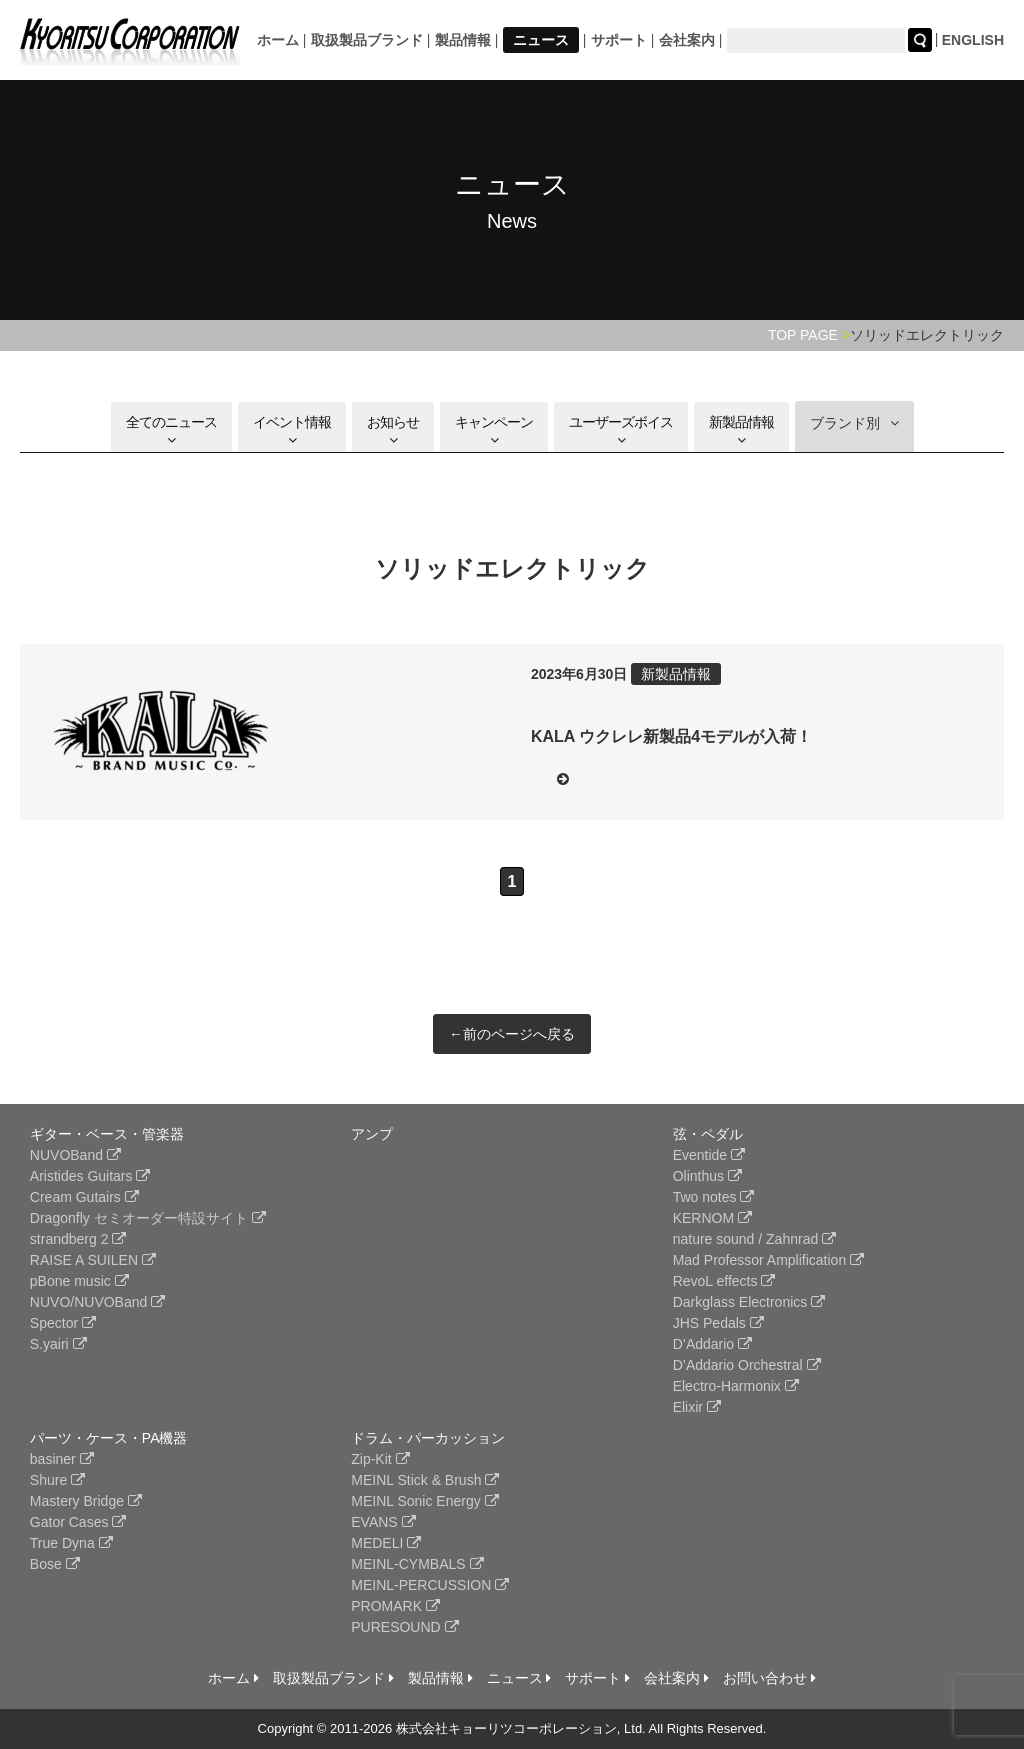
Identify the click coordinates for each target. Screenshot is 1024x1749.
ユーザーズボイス (621, 430)
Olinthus (707, 1176)
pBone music (79, 1281)
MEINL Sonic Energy (424, 1501)
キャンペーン (494, 430)
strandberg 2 (78, 1239)
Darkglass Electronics (749, 1302)
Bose (55, 1564)
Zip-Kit (380, 1459)
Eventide (709, 1155)
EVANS (383, 1522)
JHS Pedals (718, 1323)
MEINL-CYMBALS (417, 1564)
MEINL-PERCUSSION (430, 1585)
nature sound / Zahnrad (754, 1239)
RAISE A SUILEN (93, 1260)
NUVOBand (75, 1155)
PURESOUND (404, 1627)
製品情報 (463, 40)
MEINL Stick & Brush (425, 1480)
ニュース (541, 40)
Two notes (714, 1197)
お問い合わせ (769, 1678)
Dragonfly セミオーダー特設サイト (148, 1218)
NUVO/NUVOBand (97, 1302)
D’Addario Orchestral (747, 1365)
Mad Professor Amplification (768, 1260)
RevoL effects (724, 1281)
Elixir (697, 1407)
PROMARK (395, 1606)
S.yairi (58, 1344)
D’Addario (712, 1344)
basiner (62, 1459)
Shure (57, 1480)
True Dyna (71, 1543)
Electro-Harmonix (736, 1386)
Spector (63, 1323)
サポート (619, 40)
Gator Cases (78, 1522)
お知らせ (393, 430)
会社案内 (687, 40)
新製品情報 (741, 430)
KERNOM (712, 1218)
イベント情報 (292, 430)
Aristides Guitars (90, 1176)
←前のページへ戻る (512, 1034)
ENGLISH (973, 40)
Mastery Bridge (86, 1501)
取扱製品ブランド (367, 40)
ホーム (278, 40)
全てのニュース (171, 430)
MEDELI (386, 1543)
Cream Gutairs (84, 1197)
